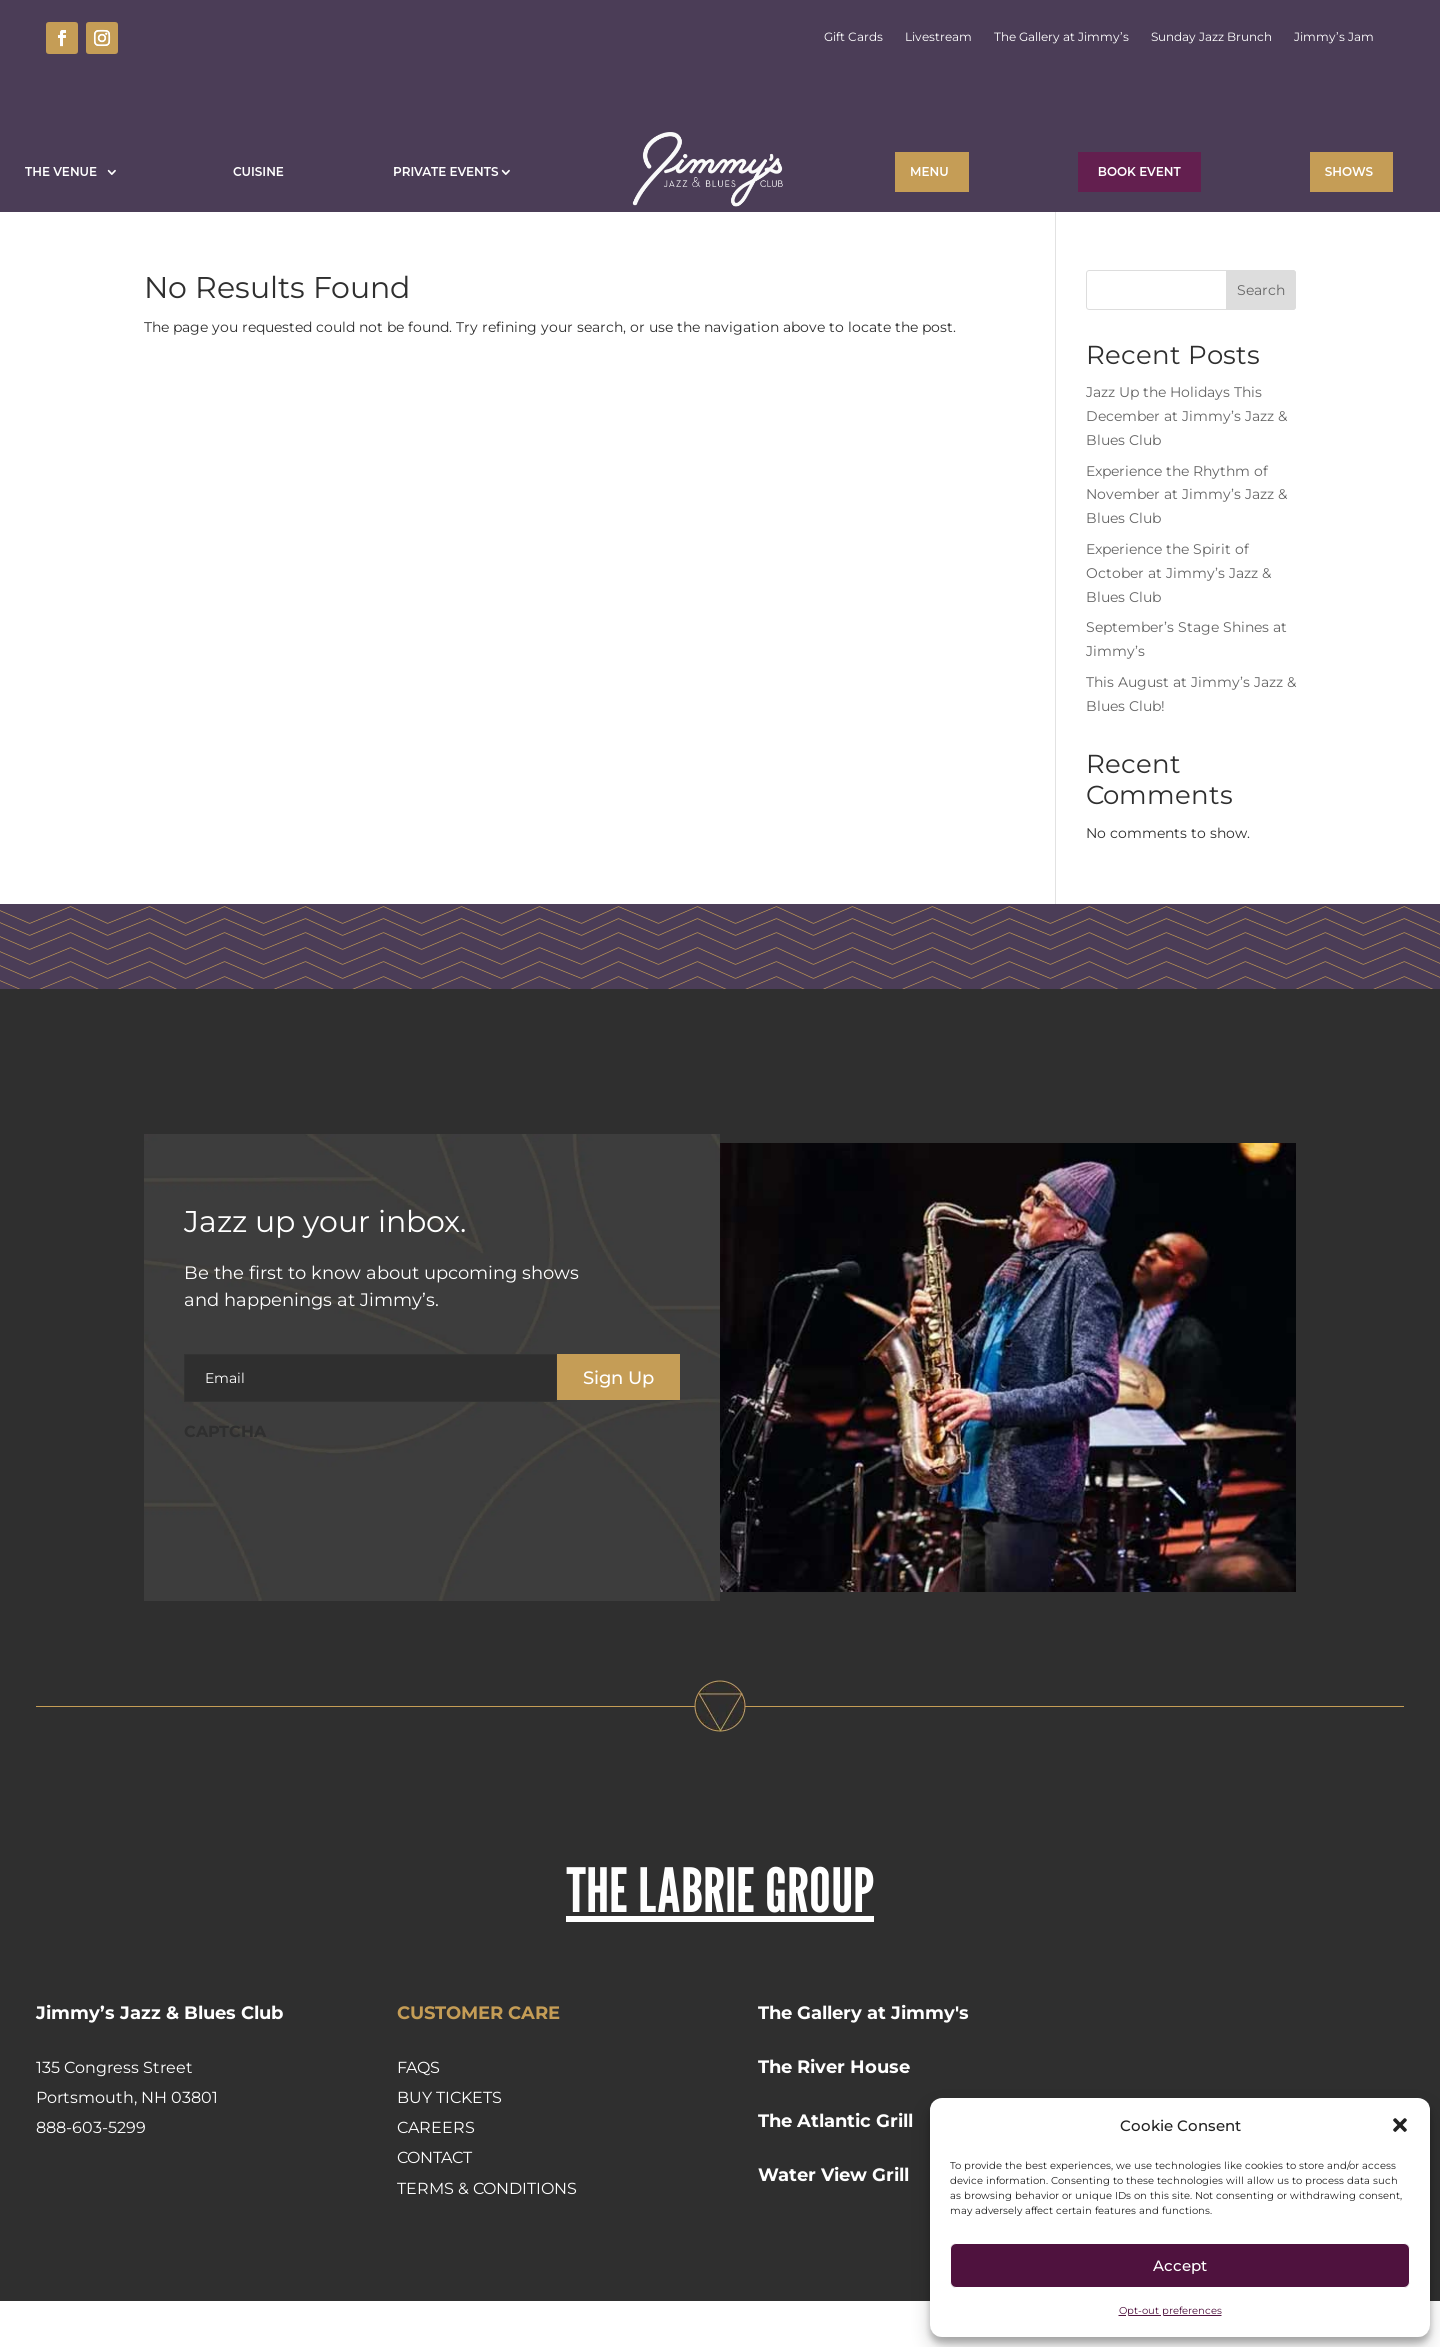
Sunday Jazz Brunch (1211, 37)
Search (1261, 336)
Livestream (938, 37)
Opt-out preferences (1170, 2310)
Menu (929, 171)
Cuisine (258, 171)
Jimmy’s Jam (1334, 37)
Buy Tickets (449, 2143)
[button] (1400, 2125)
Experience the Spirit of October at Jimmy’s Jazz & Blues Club (1178, 619)
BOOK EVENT (1139, 171)
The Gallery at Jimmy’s (1061, 37)
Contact (434, 2203)
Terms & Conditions (487, 2234)
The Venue (64, 171)
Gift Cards (853, 37)
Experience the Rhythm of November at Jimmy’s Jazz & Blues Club (1186, 541)
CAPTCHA (225, 1477)
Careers (436, 2173)
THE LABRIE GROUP (720, 1935)
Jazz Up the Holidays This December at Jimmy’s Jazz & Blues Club (1186, 462)
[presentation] (336, 1538)
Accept (1180, 2265)
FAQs (418, 2113)
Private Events (445, 171)
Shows (1349, 171)
